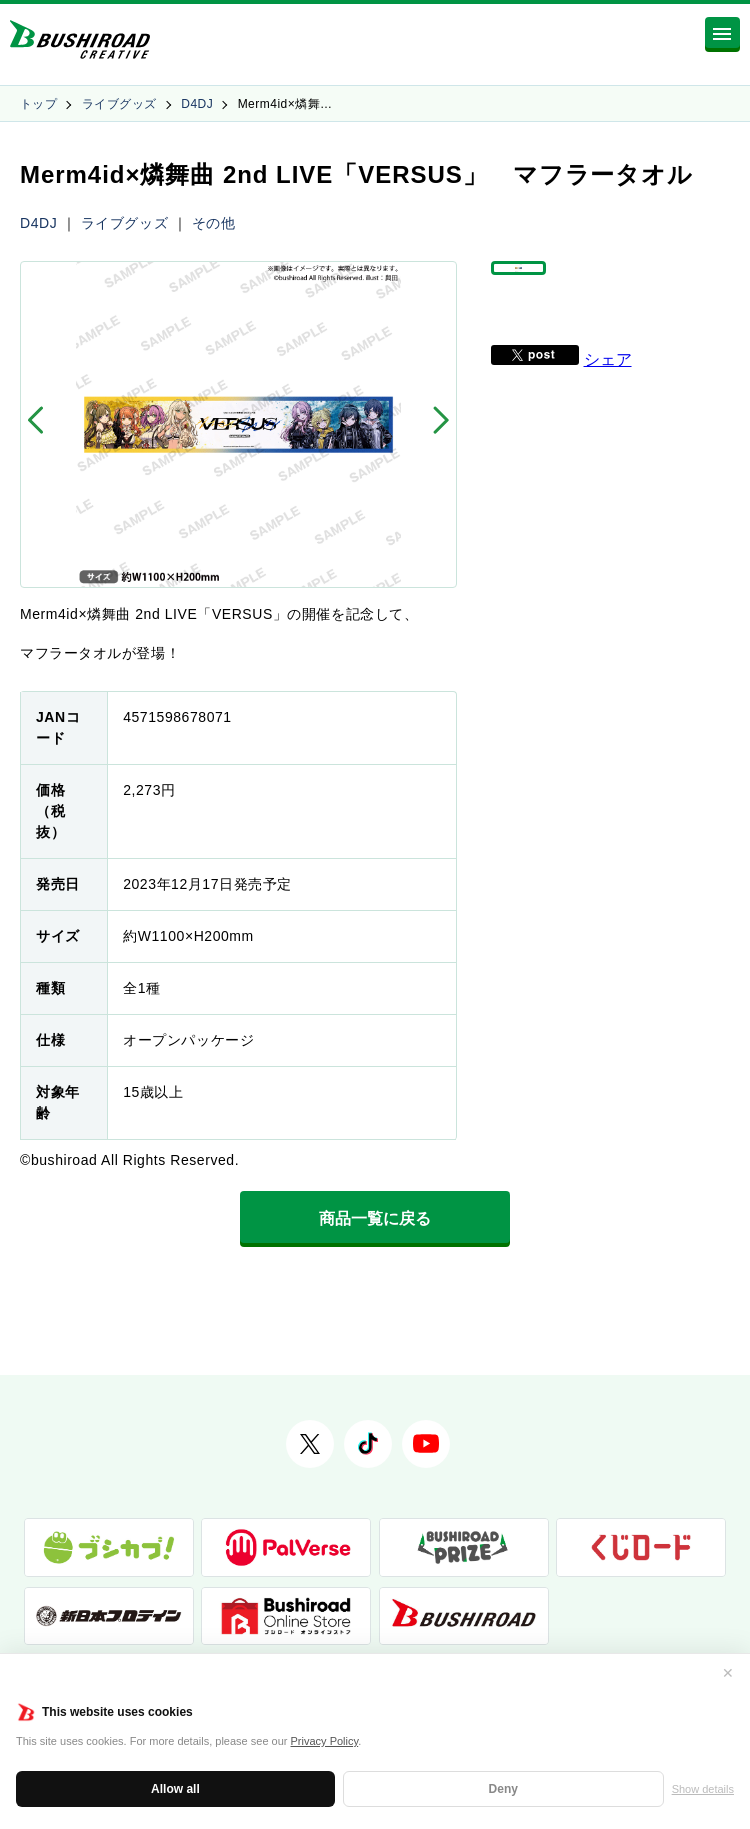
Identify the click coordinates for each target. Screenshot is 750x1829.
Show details (703, 1789)
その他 (214, 223)
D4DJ (197, 104)
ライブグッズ (119, 104)
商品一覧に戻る (375, 1218)
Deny (503, 1789)
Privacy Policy (325, 1741)
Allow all (175, 1789)
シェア (608, 386)
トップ (38, 104)
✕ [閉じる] (728, 1673)
